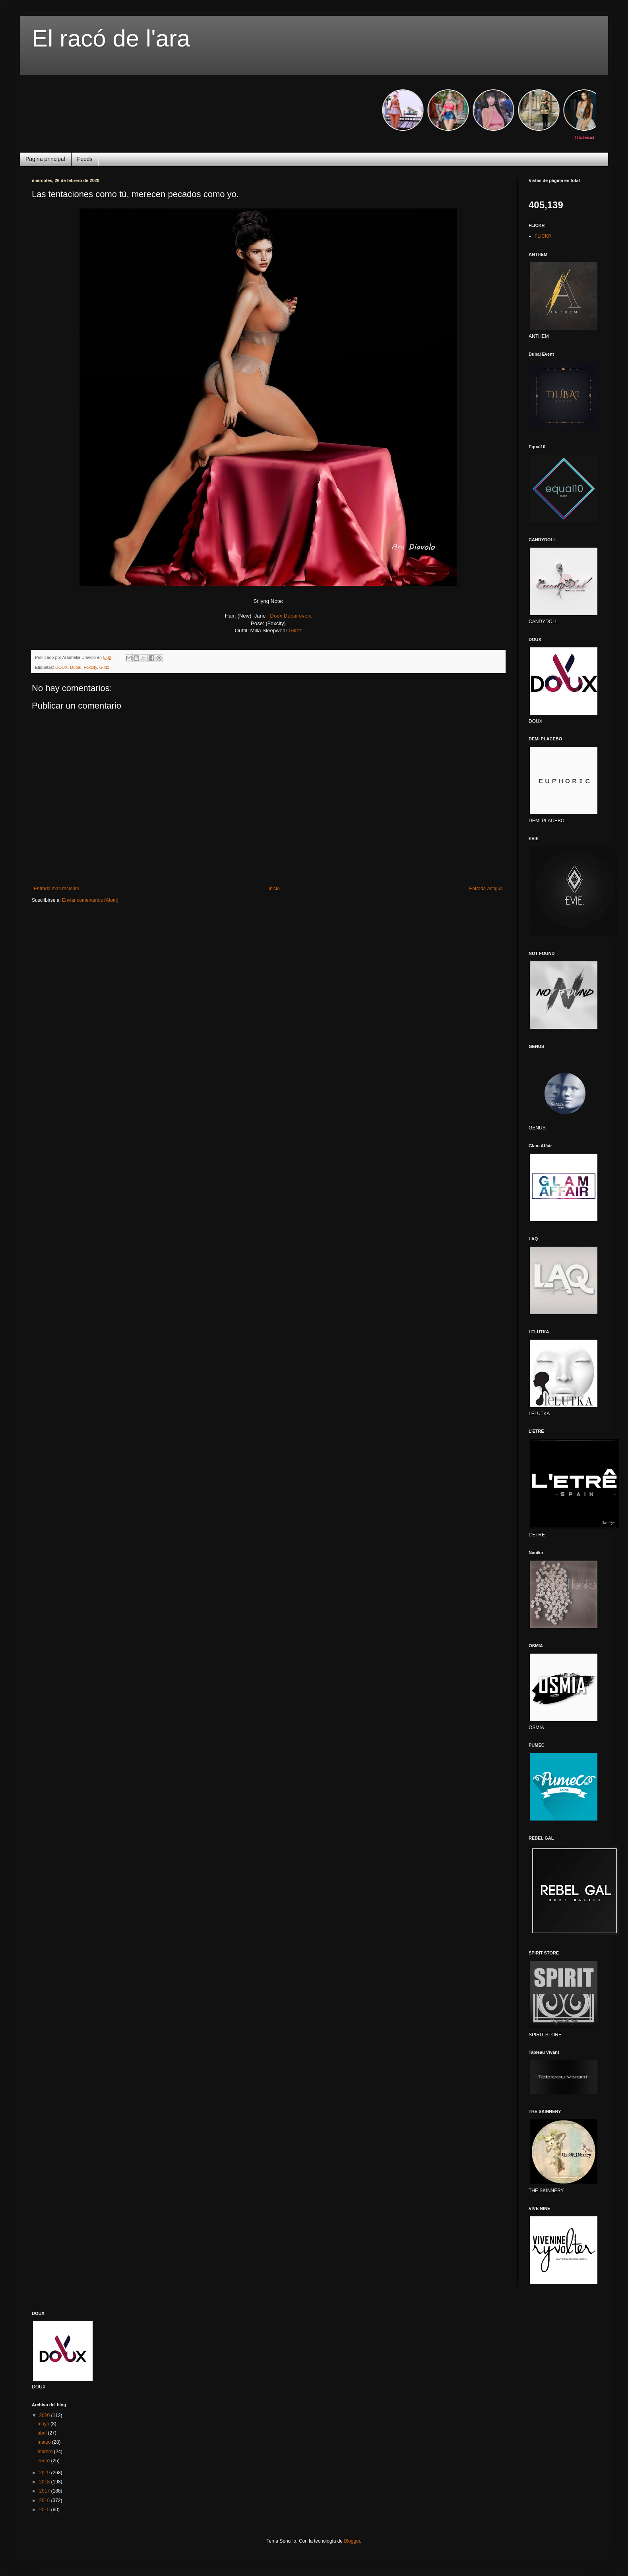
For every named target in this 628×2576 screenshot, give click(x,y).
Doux (276, 616)
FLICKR (543, 236)
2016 (45, 2500)
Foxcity (90, 667)
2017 (45, 2491)
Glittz (104, 667)
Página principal (45, 159)
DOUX (61, 667)
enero (44, 2461)
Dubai (75, 667)
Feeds (85, 159)
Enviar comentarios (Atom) (90, 900)
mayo (43, 2424)
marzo (44, 2442)
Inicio (274, 888)
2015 (45, 2509)
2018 (45, 2482)
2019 (45, 2472)
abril (42, 2433)
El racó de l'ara (111, 38)
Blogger (352, 2541)
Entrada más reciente (56, 888)
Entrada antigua (486, 888)
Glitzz (295, 630)
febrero (45, 2451)
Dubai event (298, 616)
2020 (45, 2415)
